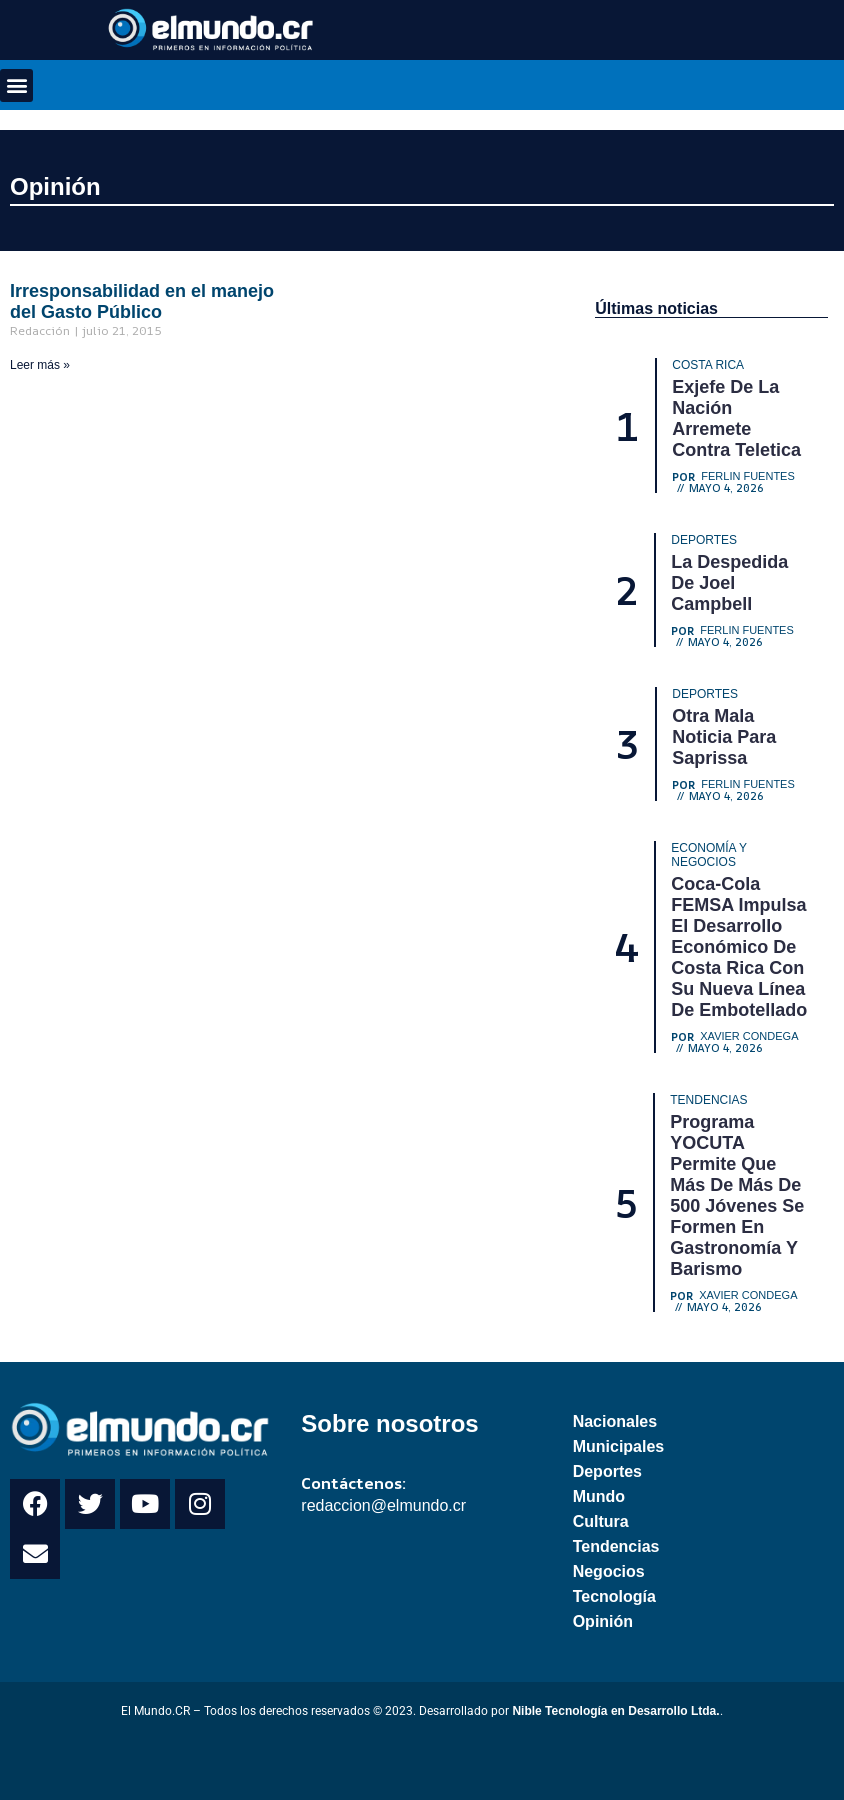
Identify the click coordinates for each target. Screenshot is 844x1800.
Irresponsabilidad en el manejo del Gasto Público (142, 301)
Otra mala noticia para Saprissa (724, 737)
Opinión (55, 186)
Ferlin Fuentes (748, 476)
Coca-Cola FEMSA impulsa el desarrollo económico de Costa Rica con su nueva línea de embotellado (739, 947)
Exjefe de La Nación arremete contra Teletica (736, 418)
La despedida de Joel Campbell (729, 583)
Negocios (609, 1571)
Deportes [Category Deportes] (704, 540)
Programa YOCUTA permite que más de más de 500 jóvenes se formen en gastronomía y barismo (737, 1195)
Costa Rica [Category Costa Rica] (708, 365)
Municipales (619, 1446)
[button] (16, 85)
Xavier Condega (749, 1036)
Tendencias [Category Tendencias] (708, 1100)
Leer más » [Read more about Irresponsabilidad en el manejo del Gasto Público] (40, 365)
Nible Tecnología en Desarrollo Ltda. (615, 1711)
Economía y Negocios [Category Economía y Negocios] (709, 855)
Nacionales (615, 1421)
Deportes (607, 1471)
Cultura (601, 1521)
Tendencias (616, 1546)
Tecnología (614, 1596)
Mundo (599, 1496)
